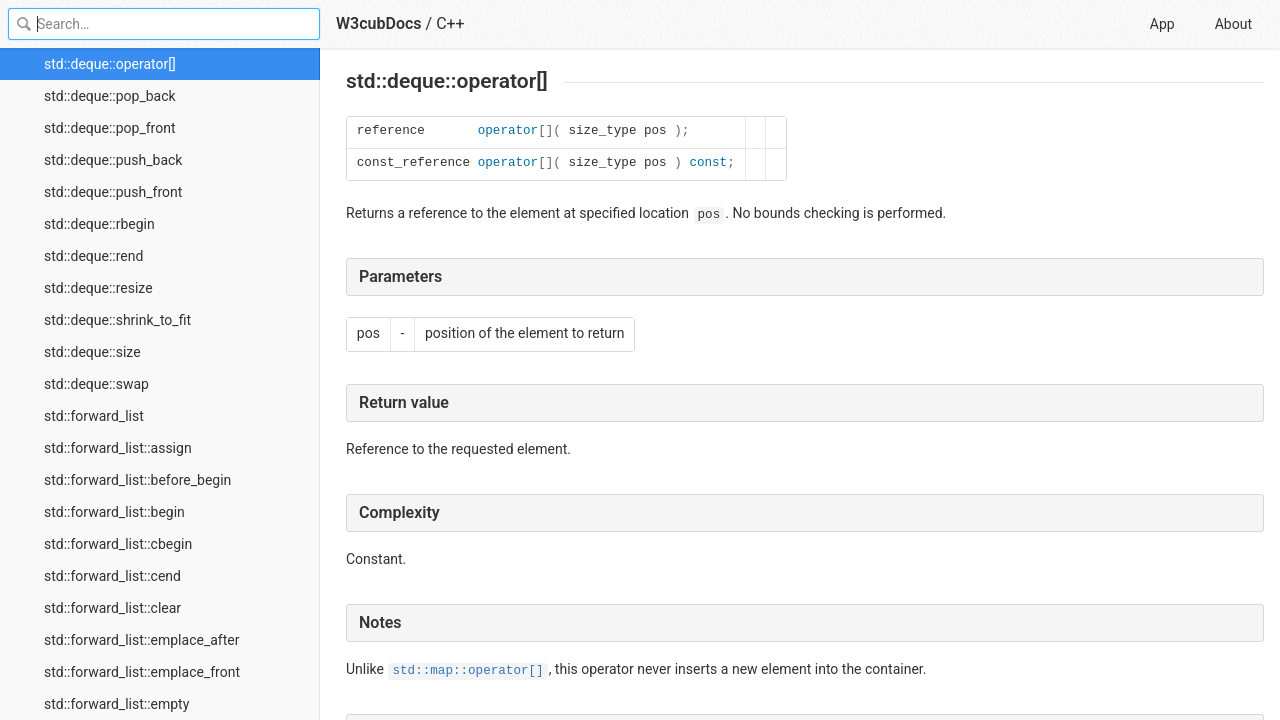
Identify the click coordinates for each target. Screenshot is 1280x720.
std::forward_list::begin (114, 512)
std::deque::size (92, 352)
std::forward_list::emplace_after (141, 640)
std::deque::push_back (113, 160)
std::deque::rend (93, 256)
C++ (450, 23)
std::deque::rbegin (99, 224)
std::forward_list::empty (116, 704)
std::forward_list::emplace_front (142, 672)
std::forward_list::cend (112, 576)
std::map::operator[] (467, 671)
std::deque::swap (96, 384)
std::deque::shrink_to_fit (117, 320)
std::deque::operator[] (110, 64)
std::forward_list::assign (118, 448)
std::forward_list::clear (112, 608)
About (1233, 24)
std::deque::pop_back (110, 96)
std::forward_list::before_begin (137, 480)
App (1162, 24)
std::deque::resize (98, 288)
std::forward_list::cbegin (118, 544)
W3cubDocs (379, 23)
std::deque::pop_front (109, 128)
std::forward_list (94, 416)
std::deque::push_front (113, 192)
